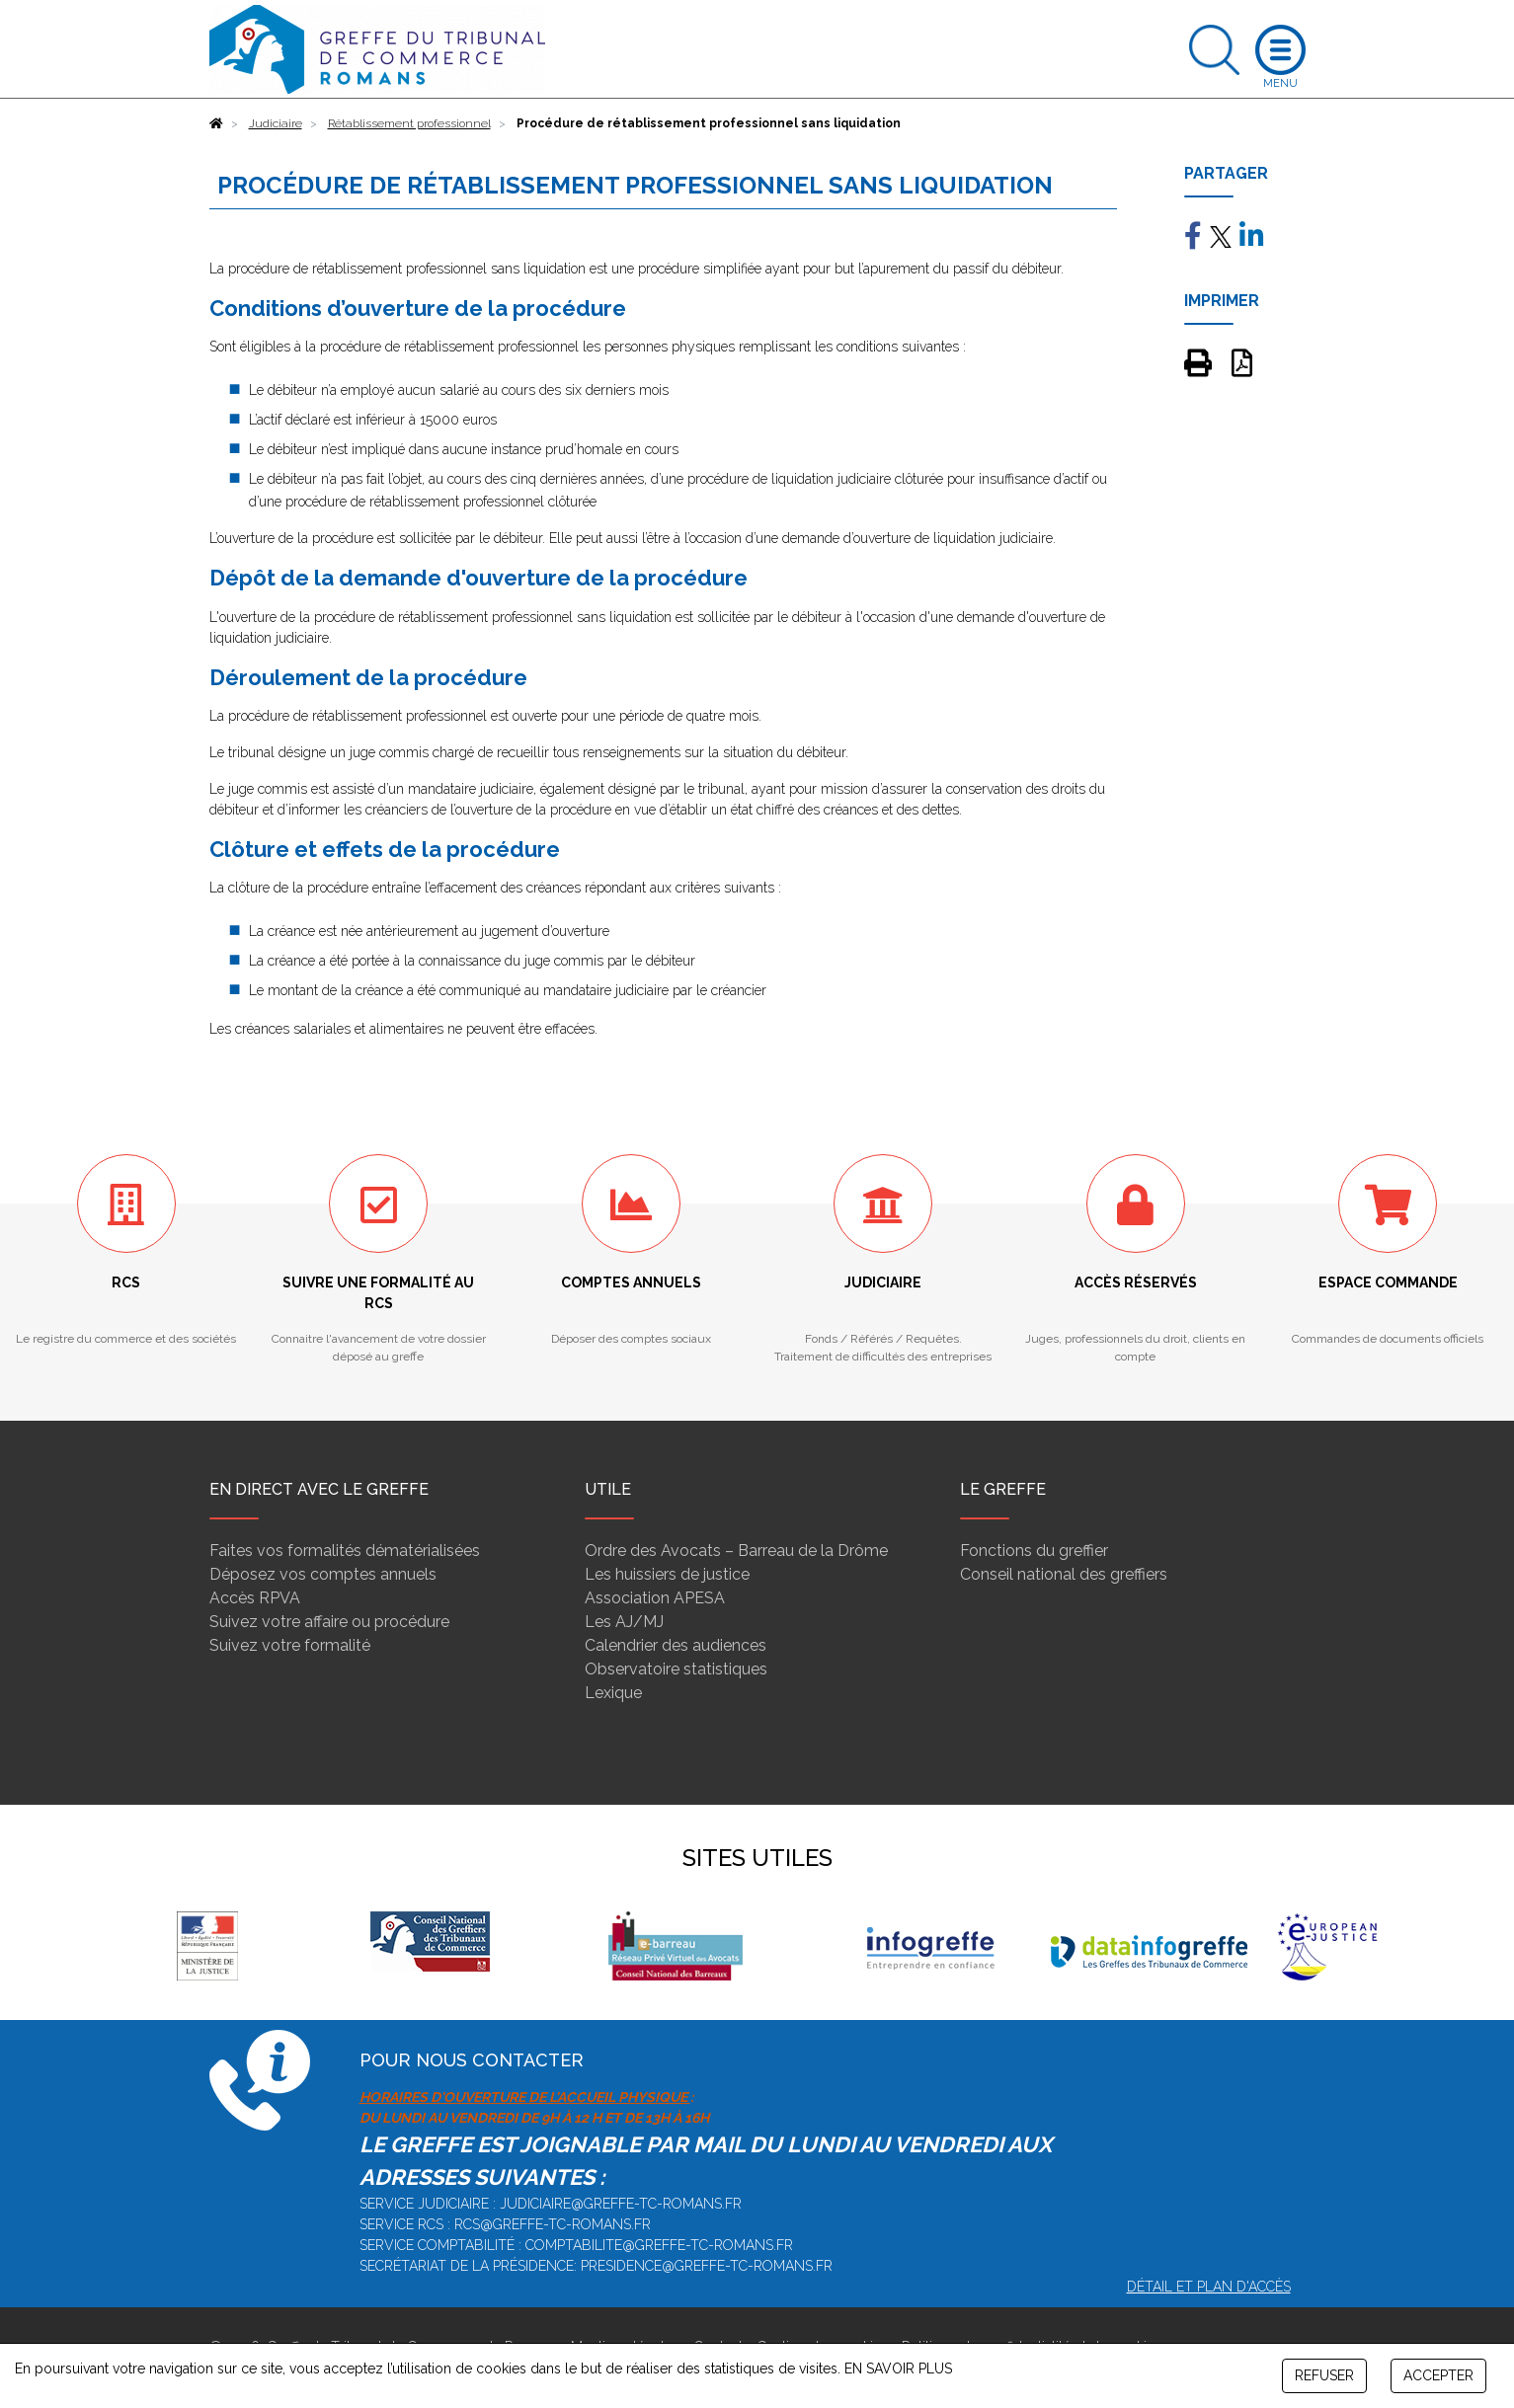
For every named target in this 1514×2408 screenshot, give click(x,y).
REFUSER (1324, 2375)
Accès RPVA (254, 1598)
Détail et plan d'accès (1209, 2286)
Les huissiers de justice (667, 1574)
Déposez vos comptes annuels (323, 1574)
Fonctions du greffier (1034, 1550)
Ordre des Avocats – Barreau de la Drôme (736, 1550)
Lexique (613, 1692)
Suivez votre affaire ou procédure (329, 1621)
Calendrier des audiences (675, 1645)
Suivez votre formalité (289, 1645)
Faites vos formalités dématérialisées (344, 1550)
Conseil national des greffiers (1063, 1574)
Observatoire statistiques (676, 1669)
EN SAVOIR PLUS (898, 2368)
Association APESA (655, 1598)
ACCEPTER (1438, 2375)
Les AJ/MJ (624, 1621)
